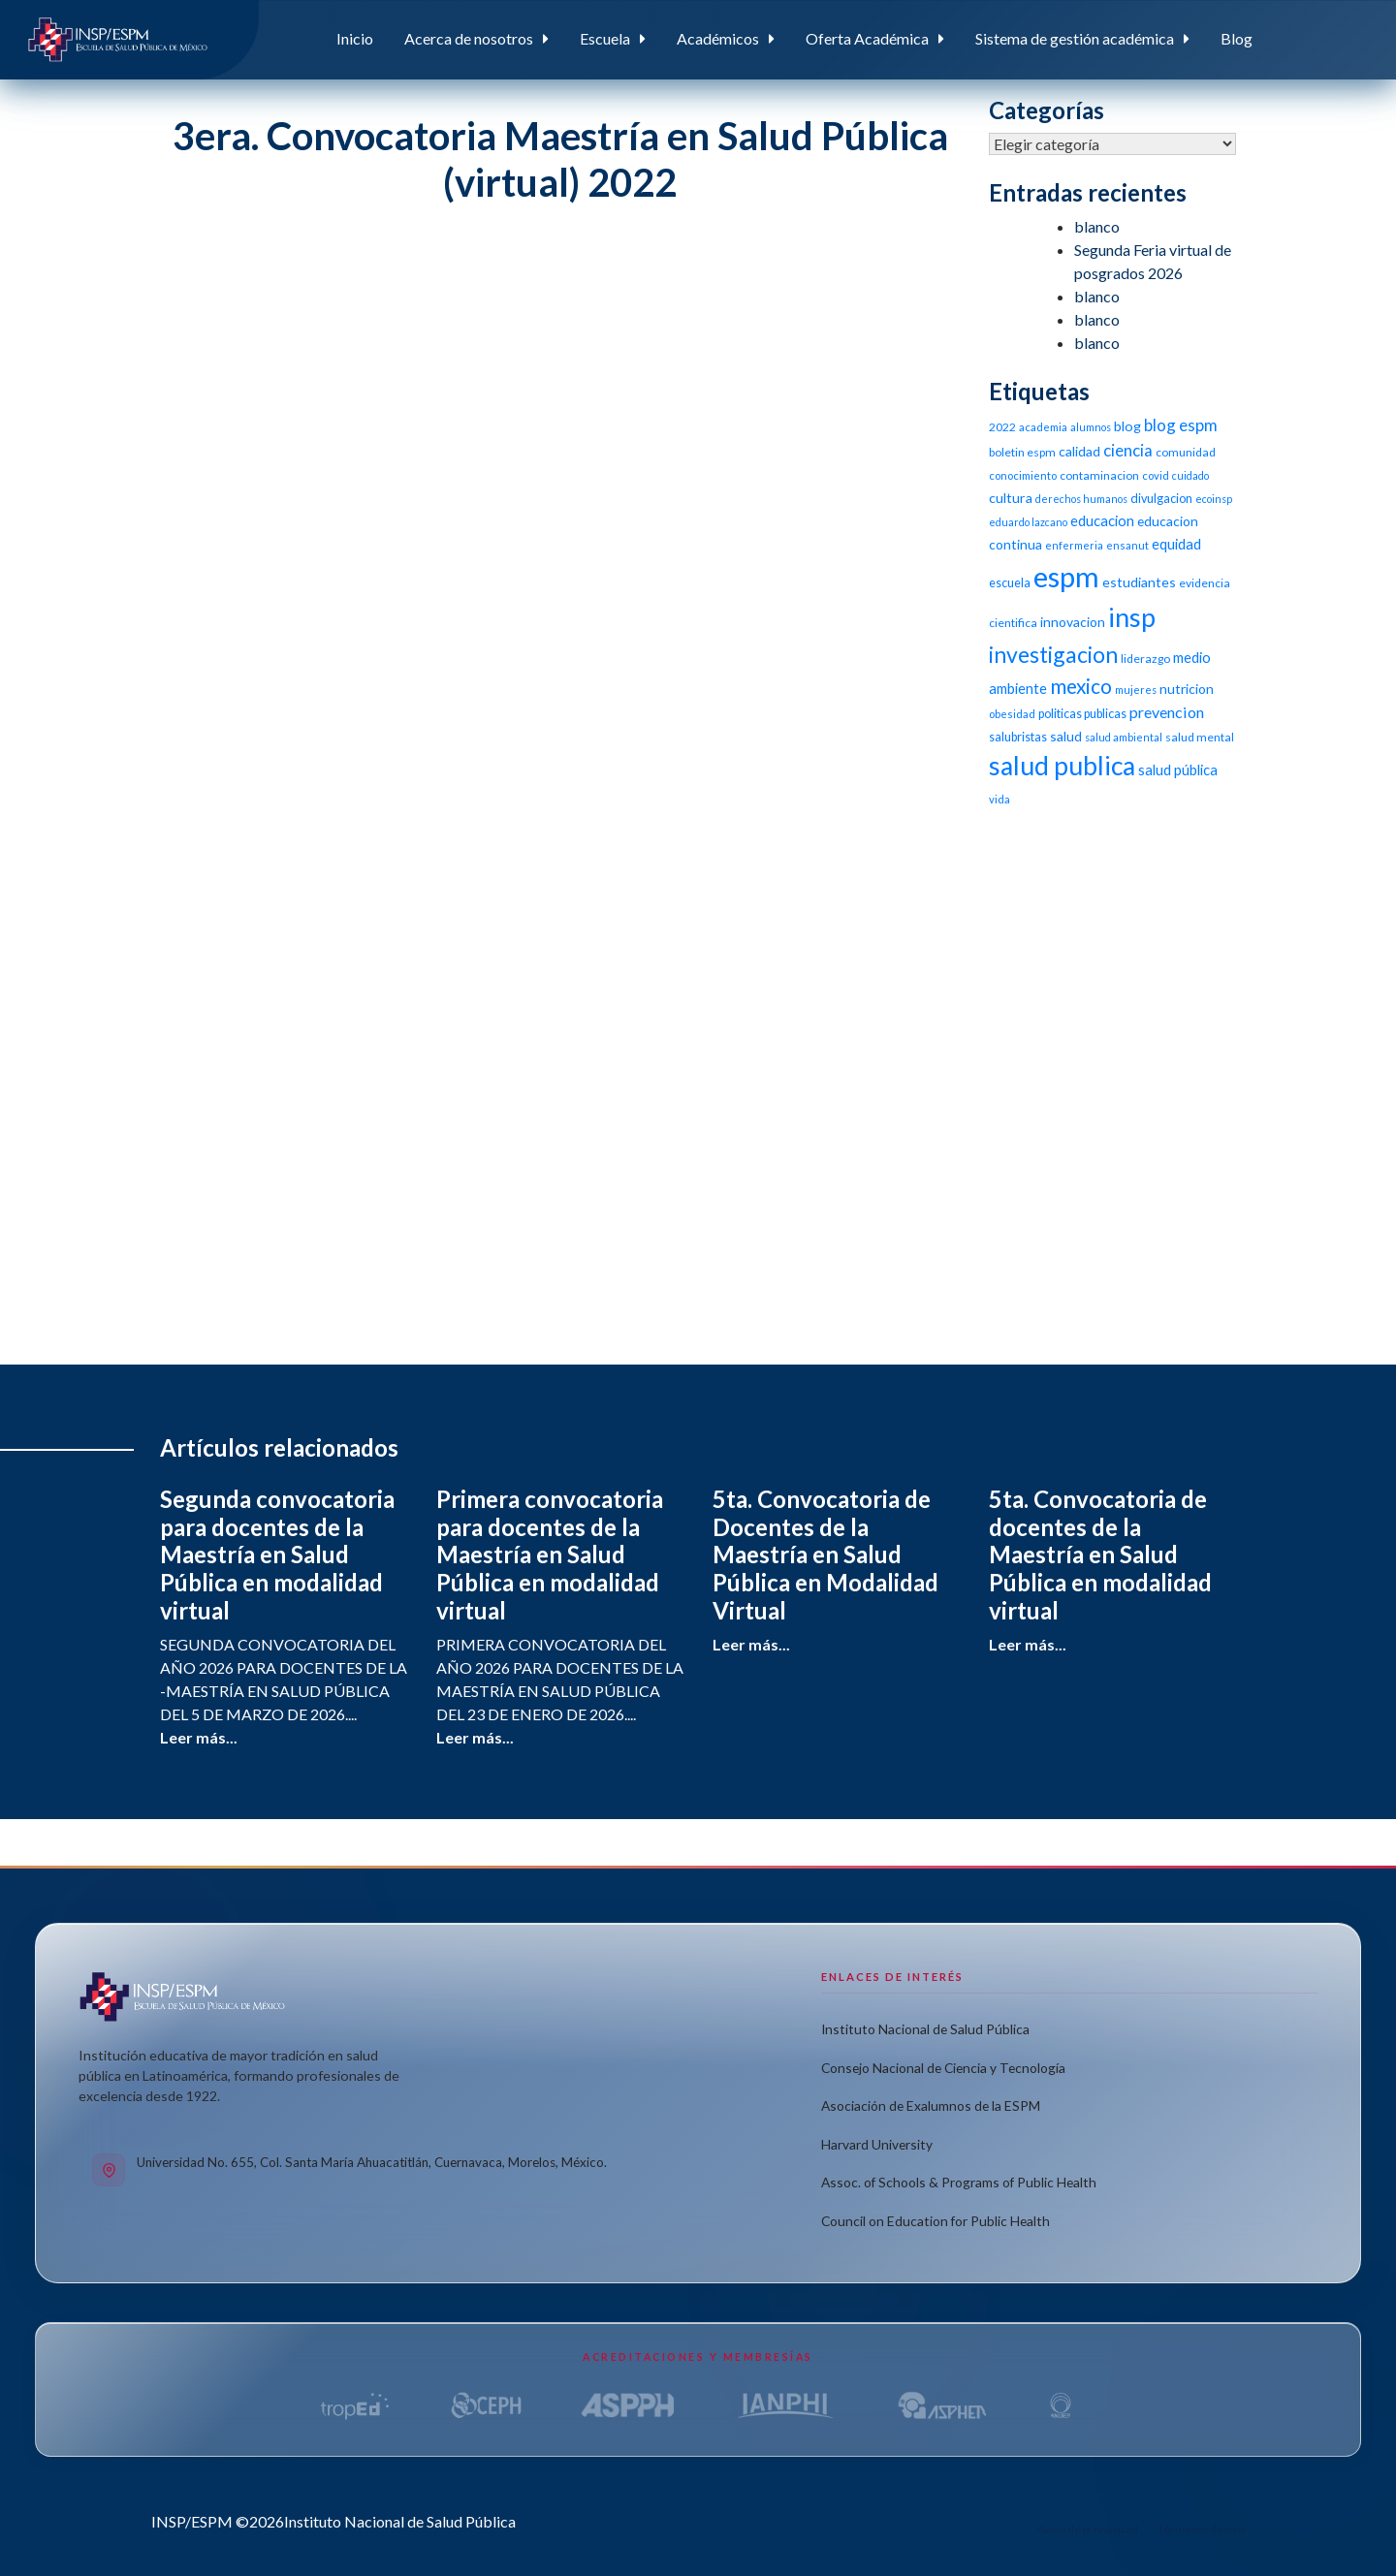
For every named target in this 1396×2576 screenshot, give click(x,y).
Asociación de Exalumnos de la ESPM (930, 2105)
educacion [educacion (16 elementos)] (1102, 520)
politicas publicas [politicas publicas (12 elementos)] (1082, 714)
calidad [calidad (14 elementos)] (1079, 451)
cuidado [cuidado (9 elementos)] (1190, 475)
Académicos (718, 38)
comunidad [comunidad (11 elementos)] (1186, 452)
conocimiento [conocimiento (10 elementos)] (1023, 475)
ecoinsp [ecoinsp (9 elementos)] (1213, 498)
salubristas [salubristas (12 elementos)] (1018, 737)
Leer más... (199, 1737)
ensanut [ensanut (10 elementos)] (1127, 545)
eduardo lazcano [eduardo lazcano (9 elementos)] (1028, 522)
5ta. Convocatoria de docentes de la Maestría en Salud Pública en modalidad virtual (1100, 1554)
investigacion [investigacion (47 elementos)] (1053, 654)
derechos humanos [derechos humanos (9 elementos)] (1081, 498)
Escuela (605, 38)
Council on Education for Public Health (935, 2221)
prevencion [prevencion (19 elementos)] (1166, 712)
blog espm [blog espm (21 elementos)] (1181, 425)
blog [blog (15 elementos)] (1127, 426)
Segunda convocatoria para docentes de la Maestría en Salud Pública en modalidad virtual (277, 1554)
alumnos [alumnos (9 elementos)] (1090, 427)
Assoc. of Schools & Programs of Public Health (958, 2182)
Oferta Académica (867, 38)
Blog (1237, 38)
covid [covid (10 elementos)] (1155, 475)
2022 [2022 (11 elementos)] (1002, 427)
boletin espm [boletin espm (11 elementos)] (1022, 452)
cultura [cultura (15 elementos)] (1010, 497)
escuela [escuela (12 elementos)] (1010, 583)
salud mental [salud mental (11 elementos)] (1199, 737)
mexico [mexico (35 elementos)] (1081, 686)
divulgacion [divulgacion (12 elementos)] (1161, 498)
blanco (1097, 226)
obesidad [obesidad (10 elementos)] (1012, 713)
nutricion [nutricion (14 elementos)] (1186, 688)
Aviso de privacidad (1087, 2529)
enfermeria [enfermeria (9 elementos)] (1074, 545)
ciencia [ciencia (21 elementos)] (1128, 450)
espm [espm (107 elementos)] (1066, 576)
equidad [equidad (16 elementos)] (1176, 543)
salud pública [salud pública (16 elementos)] (1178, 769)
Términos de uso (1201, 2529)
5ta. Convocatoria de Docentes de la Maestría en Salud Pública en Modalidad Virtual (825, 1554)
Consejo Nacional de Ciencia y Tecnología (943, 2067)
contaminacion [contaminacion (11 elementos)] (1099, 475)
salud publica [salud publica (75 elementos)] (1062, 765)
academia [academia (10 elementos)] (1043, 427)
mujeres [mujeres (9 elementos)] (1136, 689)
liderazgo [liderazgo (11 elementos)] (1145, 658)
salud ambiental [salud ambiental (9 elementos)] (1123, 737)
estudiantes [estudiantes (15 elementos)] (1139, 582)
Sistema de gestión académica (1074, 38)
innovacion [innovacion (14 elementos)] (1072, 621)
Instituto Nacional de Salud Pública (925, 2029)
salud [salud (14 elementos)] (1066, 736)
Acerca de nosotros (468, 38)
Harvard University (877, 2144)
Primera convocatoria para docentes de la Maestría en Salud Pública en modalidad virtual (549, 1554)
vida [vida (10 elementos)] (999, 799)
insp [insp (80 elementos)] (1132, 617)
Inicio (354, 38)
